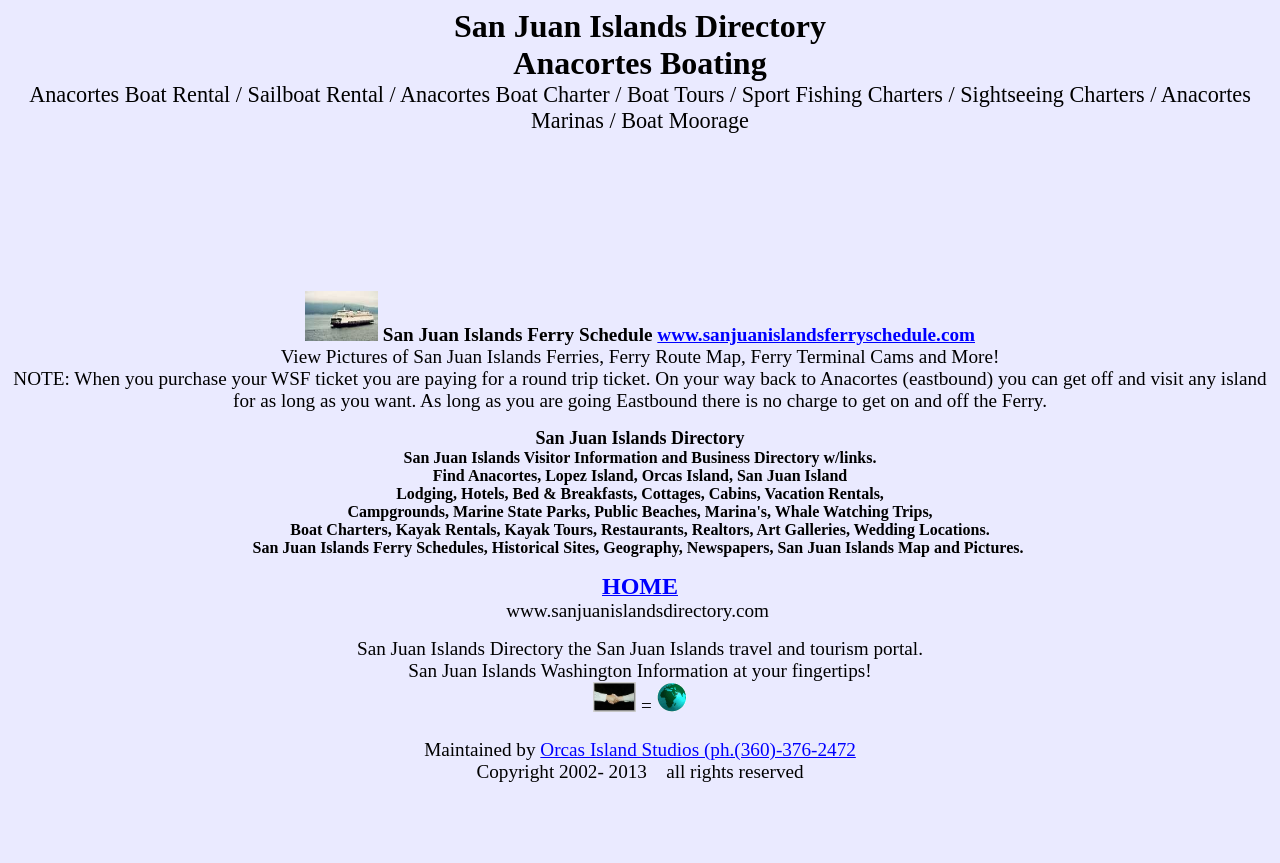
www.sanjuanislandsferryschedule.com (816, 334)
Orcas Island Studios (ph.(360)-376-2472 (697, 749)
